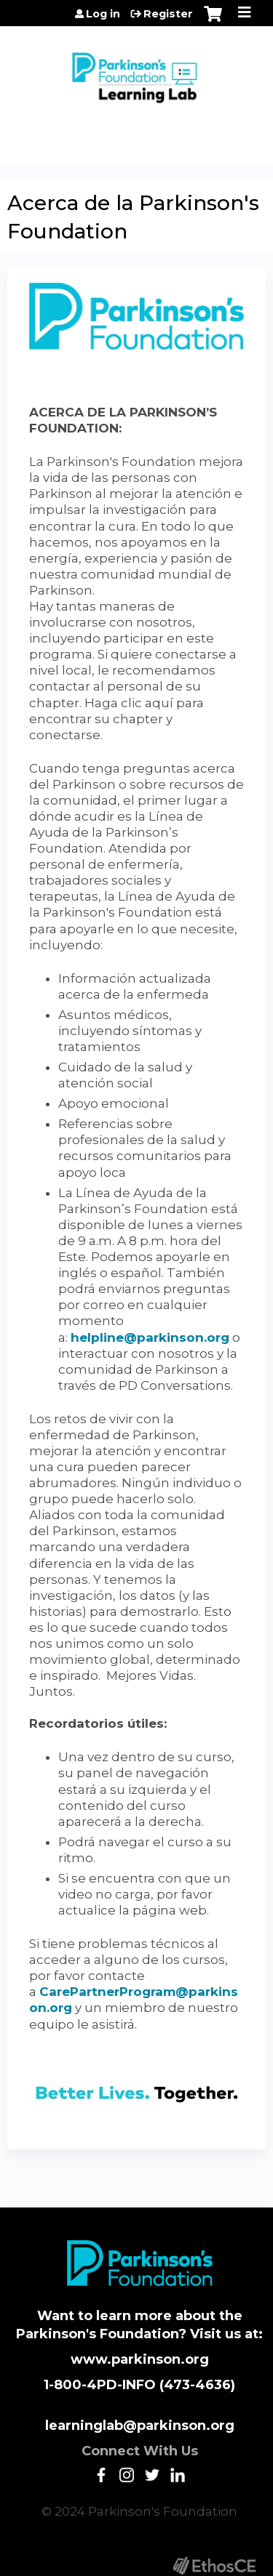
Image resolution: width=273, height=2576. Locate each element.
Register (168, 14)
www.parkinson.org (140, 2359)
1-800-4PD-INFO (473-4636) (139, 2385)
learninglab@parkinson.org (139, 2426)
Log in (103, 14)
